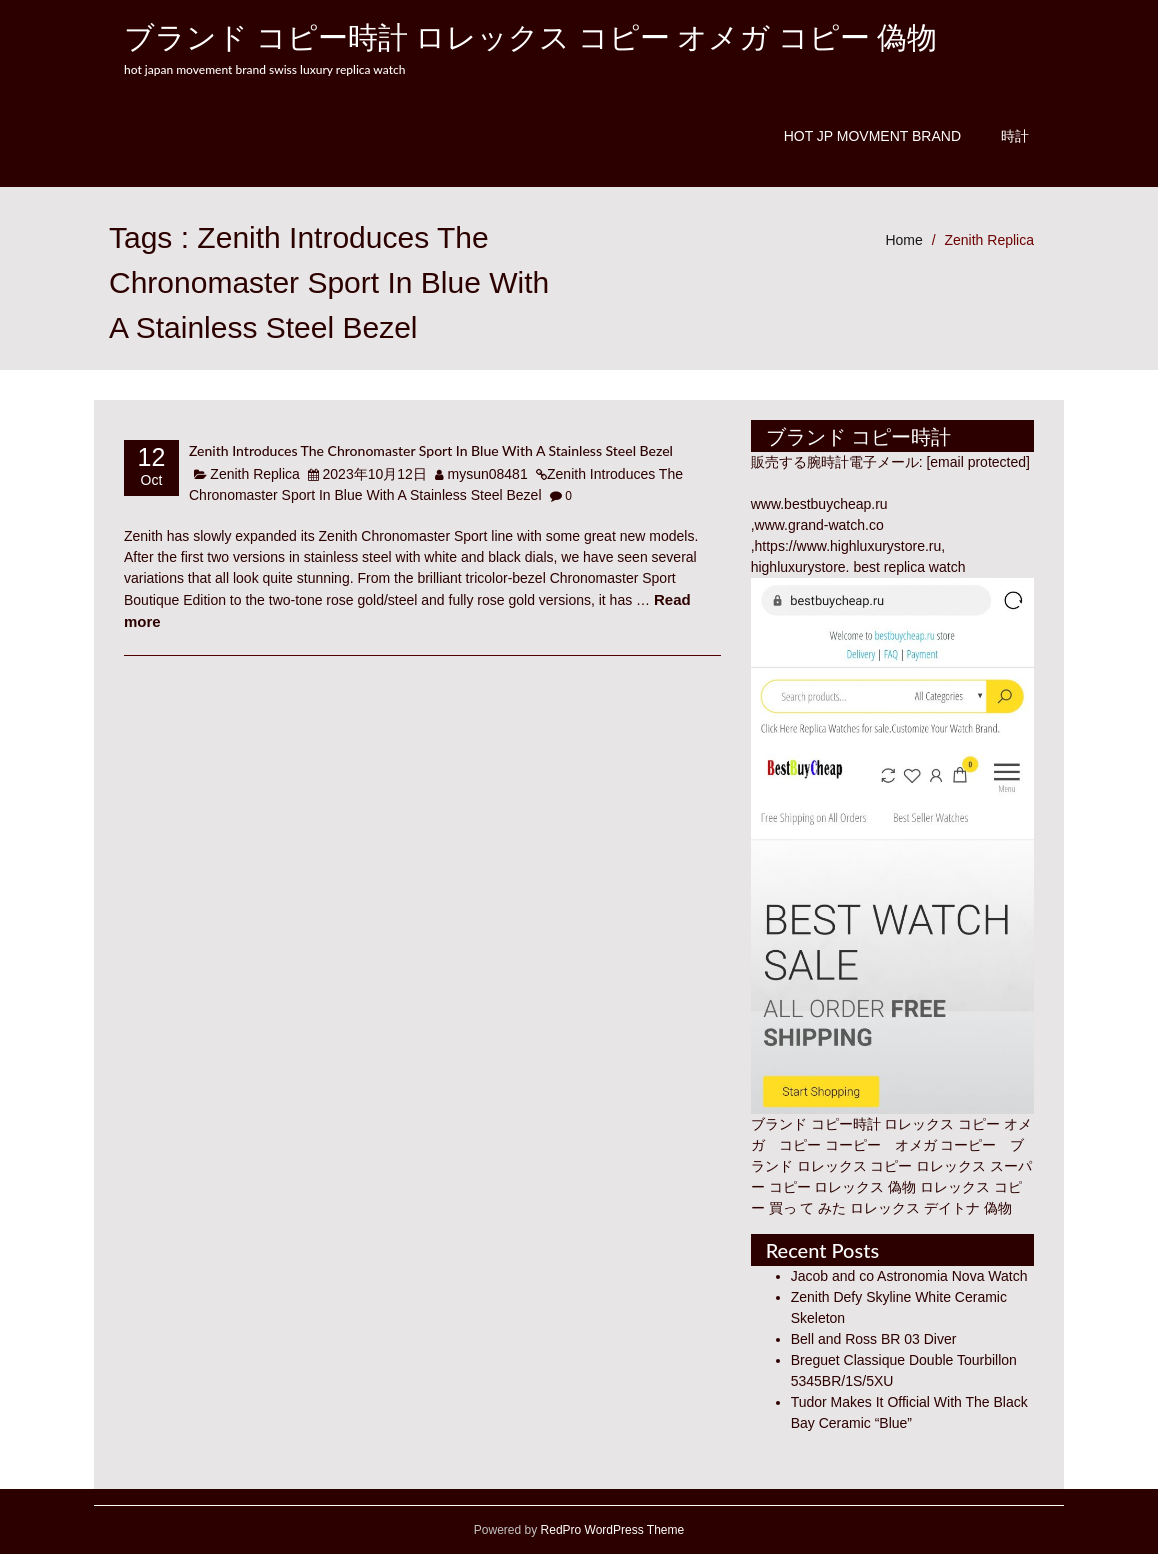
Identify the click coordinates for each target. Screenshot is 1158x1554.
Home (903, 240)
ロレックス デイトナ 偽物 (931, 1208)
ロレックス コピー (855, 1166)
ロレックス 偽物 (865, 1187)
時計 (1015, 136)
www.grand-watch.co (819, 525)
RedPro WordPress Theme (610, 1530)
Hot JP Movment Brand (872, 136)
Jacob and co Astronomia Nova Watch (909, 1276)
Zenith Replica (990, 240)
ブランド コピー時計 (816, 1124)
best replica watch (909, 567)
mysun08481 (488, 474)
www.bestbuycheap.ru (819, 504)
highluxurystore (798, 567)
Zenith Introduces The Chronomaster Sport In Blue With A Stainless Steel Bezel (431, 450)
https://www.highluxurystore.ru (848, 546)
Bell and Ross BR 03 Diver (874, 1339)
